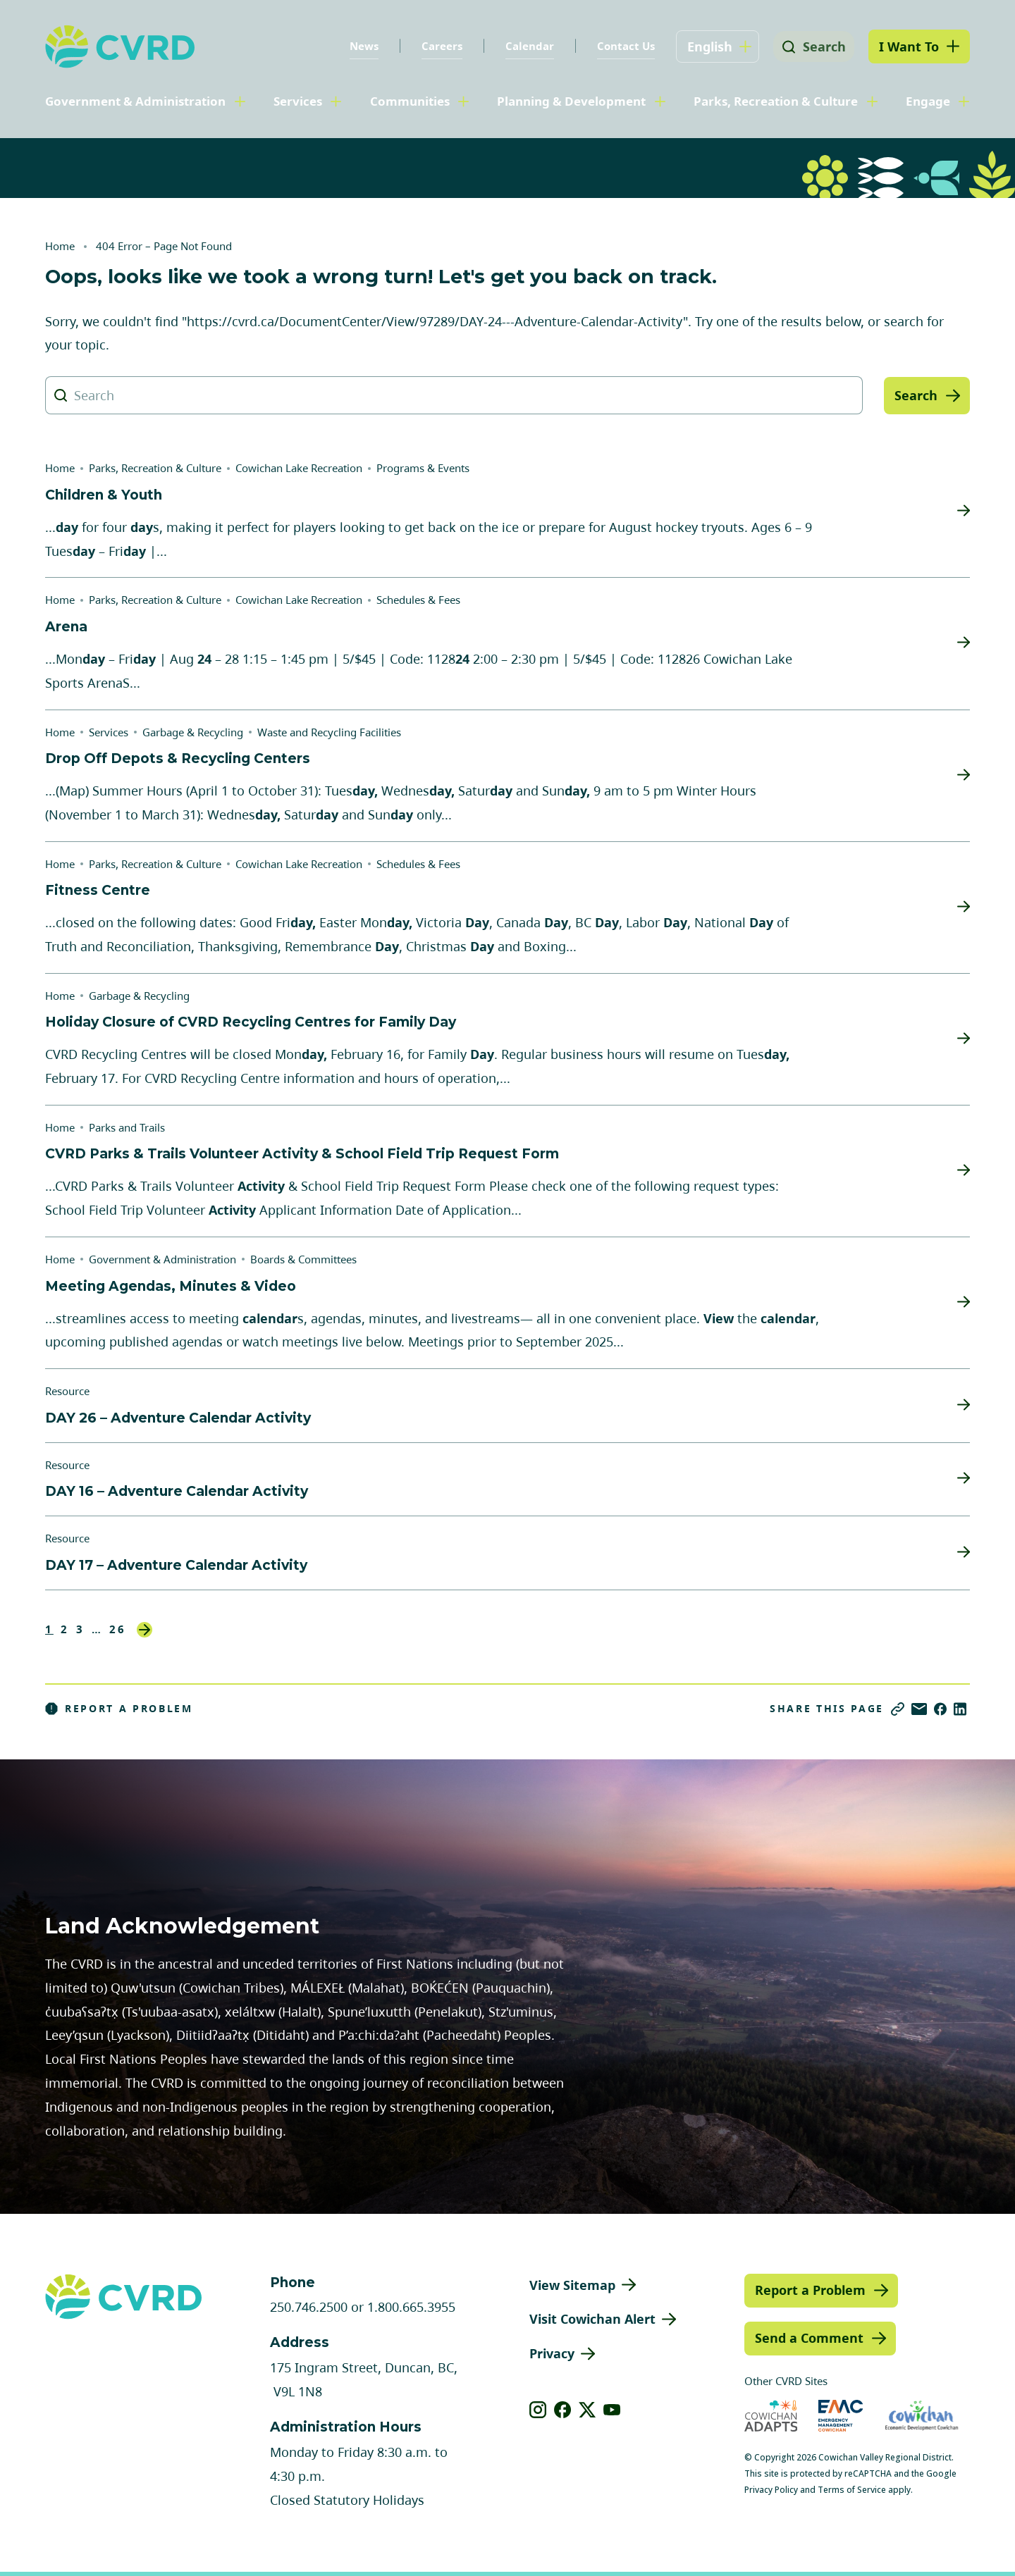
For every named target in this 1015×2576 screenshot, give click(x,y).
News (359, 46)
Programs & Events (422, 468)
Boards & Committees (303, 1259)
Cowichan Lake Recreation (298, 468)
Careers (437, 46)
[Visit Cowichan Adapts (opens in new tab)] (771, 2416)
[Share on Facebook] (940, 1709)
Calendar (524, 46)
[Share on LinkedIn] (960, 1709)
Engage (928, 101)
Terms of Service (852, 2490)
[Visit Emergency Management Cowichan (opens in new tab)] (840, 2416)
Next (144, 1629)
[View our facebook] (563, 2409)
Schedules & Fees (418, 600)
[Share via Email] (919, 1709)
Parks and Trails (127, 1127)
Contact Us (621, 46)
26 (117, 1629)
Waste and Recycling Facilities (329, 732)
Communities (410, 101)
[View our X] (587, 2409)
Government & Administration (135, 101)
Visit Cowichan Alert (592, 2318)
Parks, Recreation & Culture (776, 101)
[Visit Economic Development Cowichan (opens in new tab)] (922, 2416)
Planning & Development (571, 101)
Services (297, 101)
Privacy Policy (771, 2490)
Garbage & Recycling (192, 732)
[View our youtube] (612, 2409)
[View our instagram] (538, 2409)
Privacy (551, 2353)
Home (60, 246)
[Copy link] (897, 1709)
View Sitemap (572, 2285)
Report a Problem (119, 1708)
